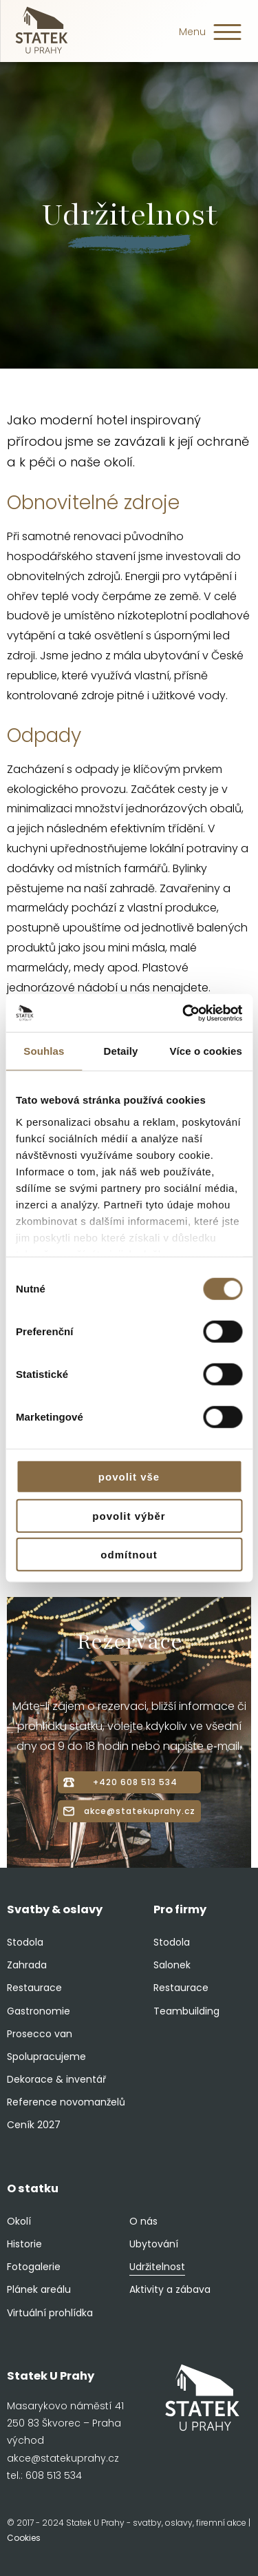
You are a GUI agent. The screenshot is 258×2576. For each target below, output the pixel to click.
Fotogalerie (34, 2267)
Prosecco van (39, 2034)
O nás (143, 2221)
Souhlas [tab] (43, 1051)
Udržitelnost (157, 2267)
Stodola (25, 1942)
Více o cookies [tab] (205, 1051)
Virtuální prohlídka (50, 2313)
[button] (227, 36)
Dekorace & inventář (56, 2079)
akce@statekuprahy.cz (139, 1811)
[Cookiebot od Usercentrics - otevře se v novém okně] (183, 1013)
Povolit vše (129, 1477)
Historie (24, 2244)
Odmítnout (128, 1554)
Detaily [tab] (121, 1051)
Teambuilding (186, 2011)
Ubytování (153, 2244)
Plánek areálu (39, 2289)
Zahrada (27, 1965)
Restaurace (34, 1988)
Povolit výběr (128, 1515)
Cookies (24, 2538)
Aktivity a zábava (170, 2289)
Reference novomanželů (66, 2102)
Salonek (172, 1965)
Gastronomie (38, 2011)
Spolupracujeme (46, 2056)
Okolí (19, 2221)
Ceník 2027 (34, 2125)
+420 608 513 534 (135, 1782)
